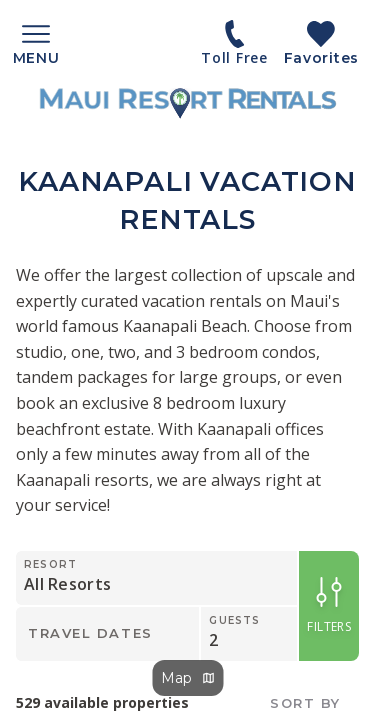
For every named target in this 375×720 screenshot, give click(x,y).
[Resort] (144, 578)
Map (187, 678)
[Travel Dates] (107, 634)
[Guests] (249, 634)
